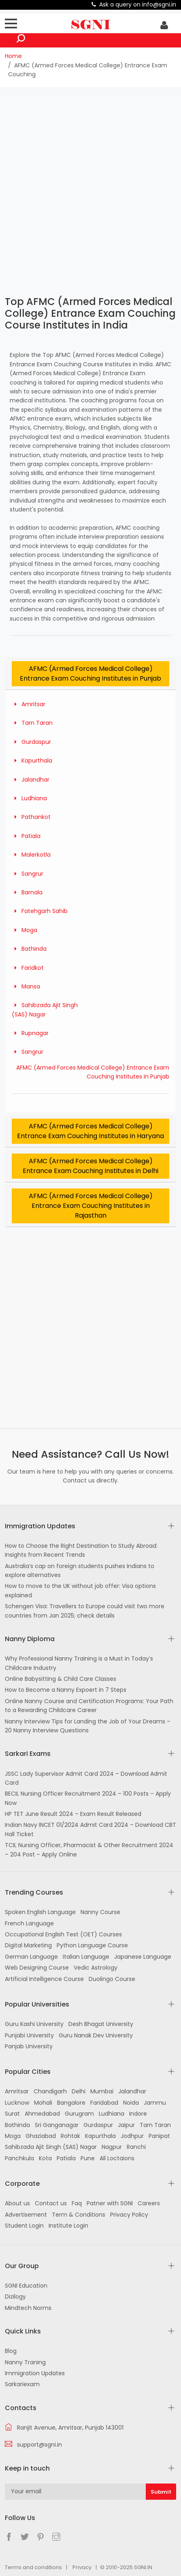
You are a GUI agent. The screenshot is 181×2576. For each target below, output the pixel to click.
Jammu (155, 2103)
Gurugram (79, 2114)
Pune (88, 2158)
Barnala (27, 892)
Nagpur (112, 2147)
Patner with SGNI (110, 2203)
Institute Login (68, 2226)
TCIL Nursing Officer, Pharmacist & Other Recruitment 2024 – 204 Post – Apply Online (89, 1849)
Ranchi (136, 2147)
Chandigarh (50, 2091)
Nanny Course (100, 1912)
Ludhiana (29, 798)
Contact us (51, 2203)
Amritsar (28, 704)
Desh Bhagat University (100, 2024)
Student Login (24, 2226)
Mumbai (101, 2091)
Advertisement (26, 2215)
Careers (149, 2203)
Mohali (43, 2103)
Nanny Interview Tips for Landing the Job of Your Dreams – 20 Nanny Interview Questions (87, 1725)
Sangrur (27, 874)
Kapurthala (32, 760)
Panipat (159, 2136)
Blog (11, 2351)
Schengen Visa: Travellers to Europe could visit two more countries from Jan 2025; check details (84, 1610)
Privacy (82, 2567)
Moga (24, 930)
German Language (31, 1957)
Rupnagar (30, 1033)
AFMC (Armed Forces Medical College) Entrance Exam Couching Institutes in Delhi (90, 1165)
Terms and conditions (33, 2567)
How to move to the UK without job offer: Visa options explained (80, 1590)
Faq (77, 2203)
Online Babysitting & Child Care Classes (60, 1679)
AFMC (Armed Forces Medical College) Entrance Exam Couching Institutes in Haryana (90, 1131)
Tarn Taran (32, 723)
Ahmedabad (42, 2114)
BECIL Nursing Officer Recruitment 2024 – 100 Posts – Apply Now (88, 1798)
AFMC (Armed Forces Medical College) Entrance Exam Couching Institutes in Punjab (90, 673)
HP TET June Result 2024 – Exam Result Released (73, 1814)
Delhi (78, 2091)
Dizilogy (15, 2296)
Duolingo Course (112, 1979)
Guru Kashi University (34, 2024)
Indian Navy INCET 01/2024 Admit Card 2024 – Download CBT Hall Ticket (90, 1829)
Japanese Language (142, 1957)
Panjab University (29, 2046)
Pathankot (31, 817)
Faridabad (104, 2103)
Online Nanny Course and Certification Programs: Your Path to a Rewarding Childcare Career (89, 1705)
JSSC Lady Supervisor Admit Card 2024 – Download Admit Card (86, 1778)
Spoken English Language (40, 1912)
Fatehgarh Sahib (40, 911)
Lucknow (17, 2103)
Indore (138, 2114)
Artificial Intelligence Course (44, 1979)
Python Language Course (92, 1945)
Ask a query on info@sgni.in (137, 4)
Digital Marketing (28, 1945)
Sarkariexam (22, 2384)
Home (13, 56)
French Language (29, 1923)
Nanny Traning (25, 2362)
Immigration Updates (35, 2373)
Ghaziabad (41, 2136)
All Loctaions (117, 2158)
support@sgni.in (39, 2445)
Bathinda (29, 949)
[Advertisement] (90, 190)
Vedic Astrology (95, 1968)
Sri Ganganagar (57, 2125)
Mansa (26, 986)
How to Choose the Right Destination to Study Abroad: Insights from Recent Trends (81, 1550)
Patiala (26, 836)
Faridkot (28, 968)
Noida (131, 2103)
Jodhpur (132, 2136)
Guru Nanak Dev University (96, 2035)
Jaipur (126, 2125)
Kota (45, 2158)
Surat (12, 2114)
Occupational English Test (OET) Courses (63, 1934)
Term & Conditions (78, 2215)
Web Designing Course (37, 1968)
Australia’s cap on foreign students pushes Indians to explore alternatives (79, 1570)
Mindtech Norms (28, 2308)
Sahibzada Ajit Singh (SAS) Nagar (51, 2147)
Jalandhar (30, 780)
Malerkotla (31, 855)
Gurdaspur (31, 742)
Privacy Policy (129, 2215)
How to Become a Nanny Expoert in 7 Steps (65, 1690)
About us (17, 2203)
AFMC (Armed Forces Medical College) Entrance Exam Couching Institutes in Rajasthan (91, 1205)
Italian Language (86, 1957)
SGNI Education (26, 2286)
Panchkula (19, 2158)
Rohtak (70, 2136)
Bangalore (71, 2103)
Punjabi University (29, 2035)
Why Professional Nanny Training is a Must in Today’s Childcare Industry (79, 1662)
